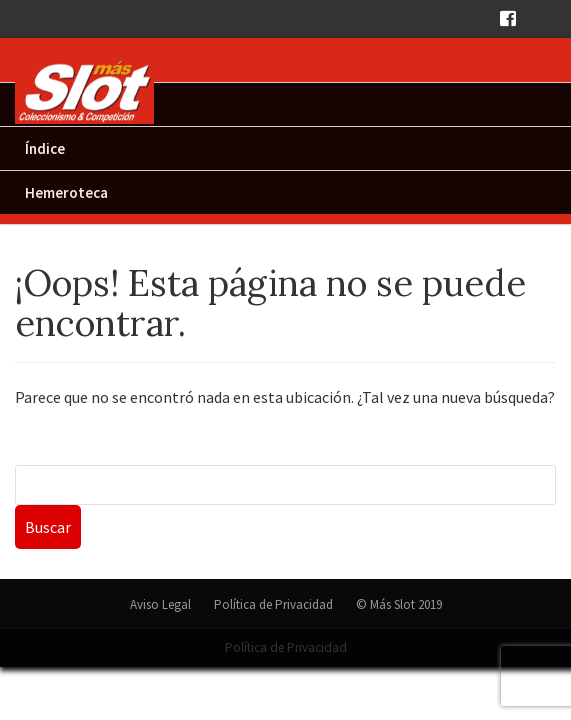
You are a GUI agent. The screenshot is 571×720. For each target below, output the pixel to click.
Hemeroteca (66, 192)
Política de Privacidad (273, 604)
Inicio (43, 104)
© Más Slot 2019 (399, 604)
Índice (45, 148)
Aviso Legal (160, 604)
